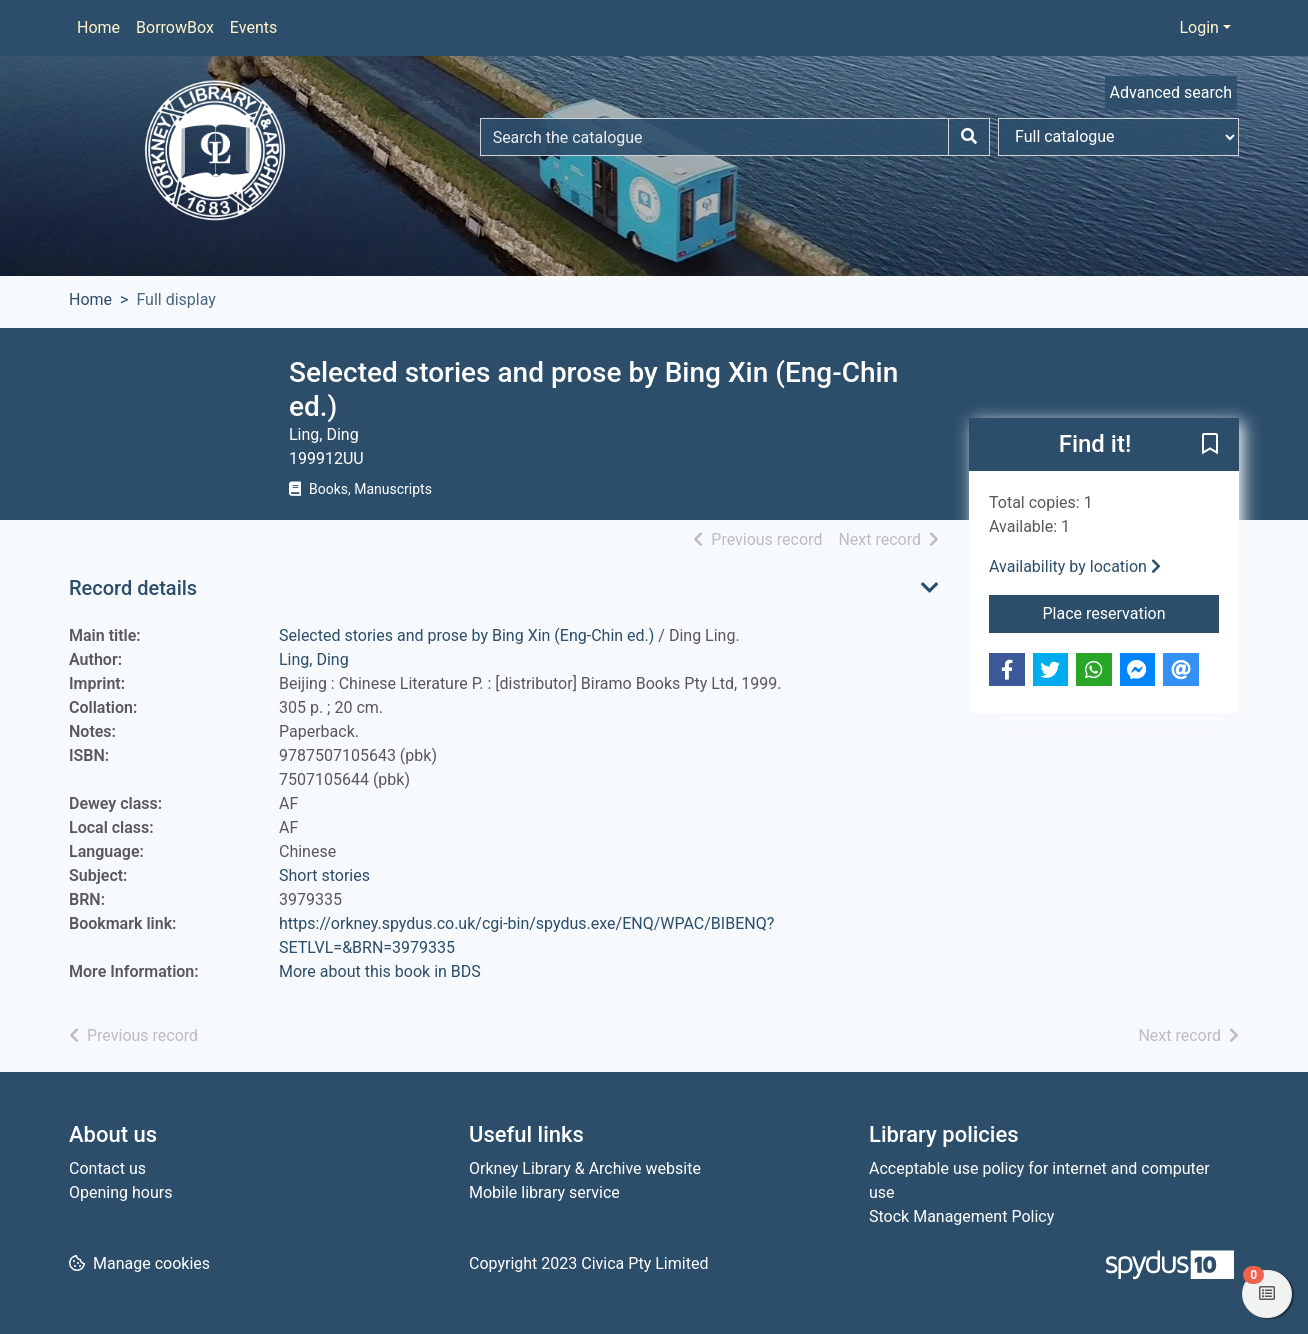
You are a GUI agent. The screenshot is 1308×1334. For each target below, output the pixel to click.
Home (98, 27)
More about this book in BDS (380, 971)
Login (1198, 27)
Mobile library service (544, 1192)
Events (253, 27)
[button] (1210, 446)
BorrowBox (175, 27)
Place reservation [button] (1131, 612)
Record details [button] (133, 588)
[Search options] (1118, 137)
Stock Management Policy (961, 1216)
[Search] (969, 137)
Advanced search (1171, 92)
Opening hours (120, 1192)
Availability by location (1075, 566)
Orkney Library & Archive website (585, 1168)
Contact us (107, 1168)
